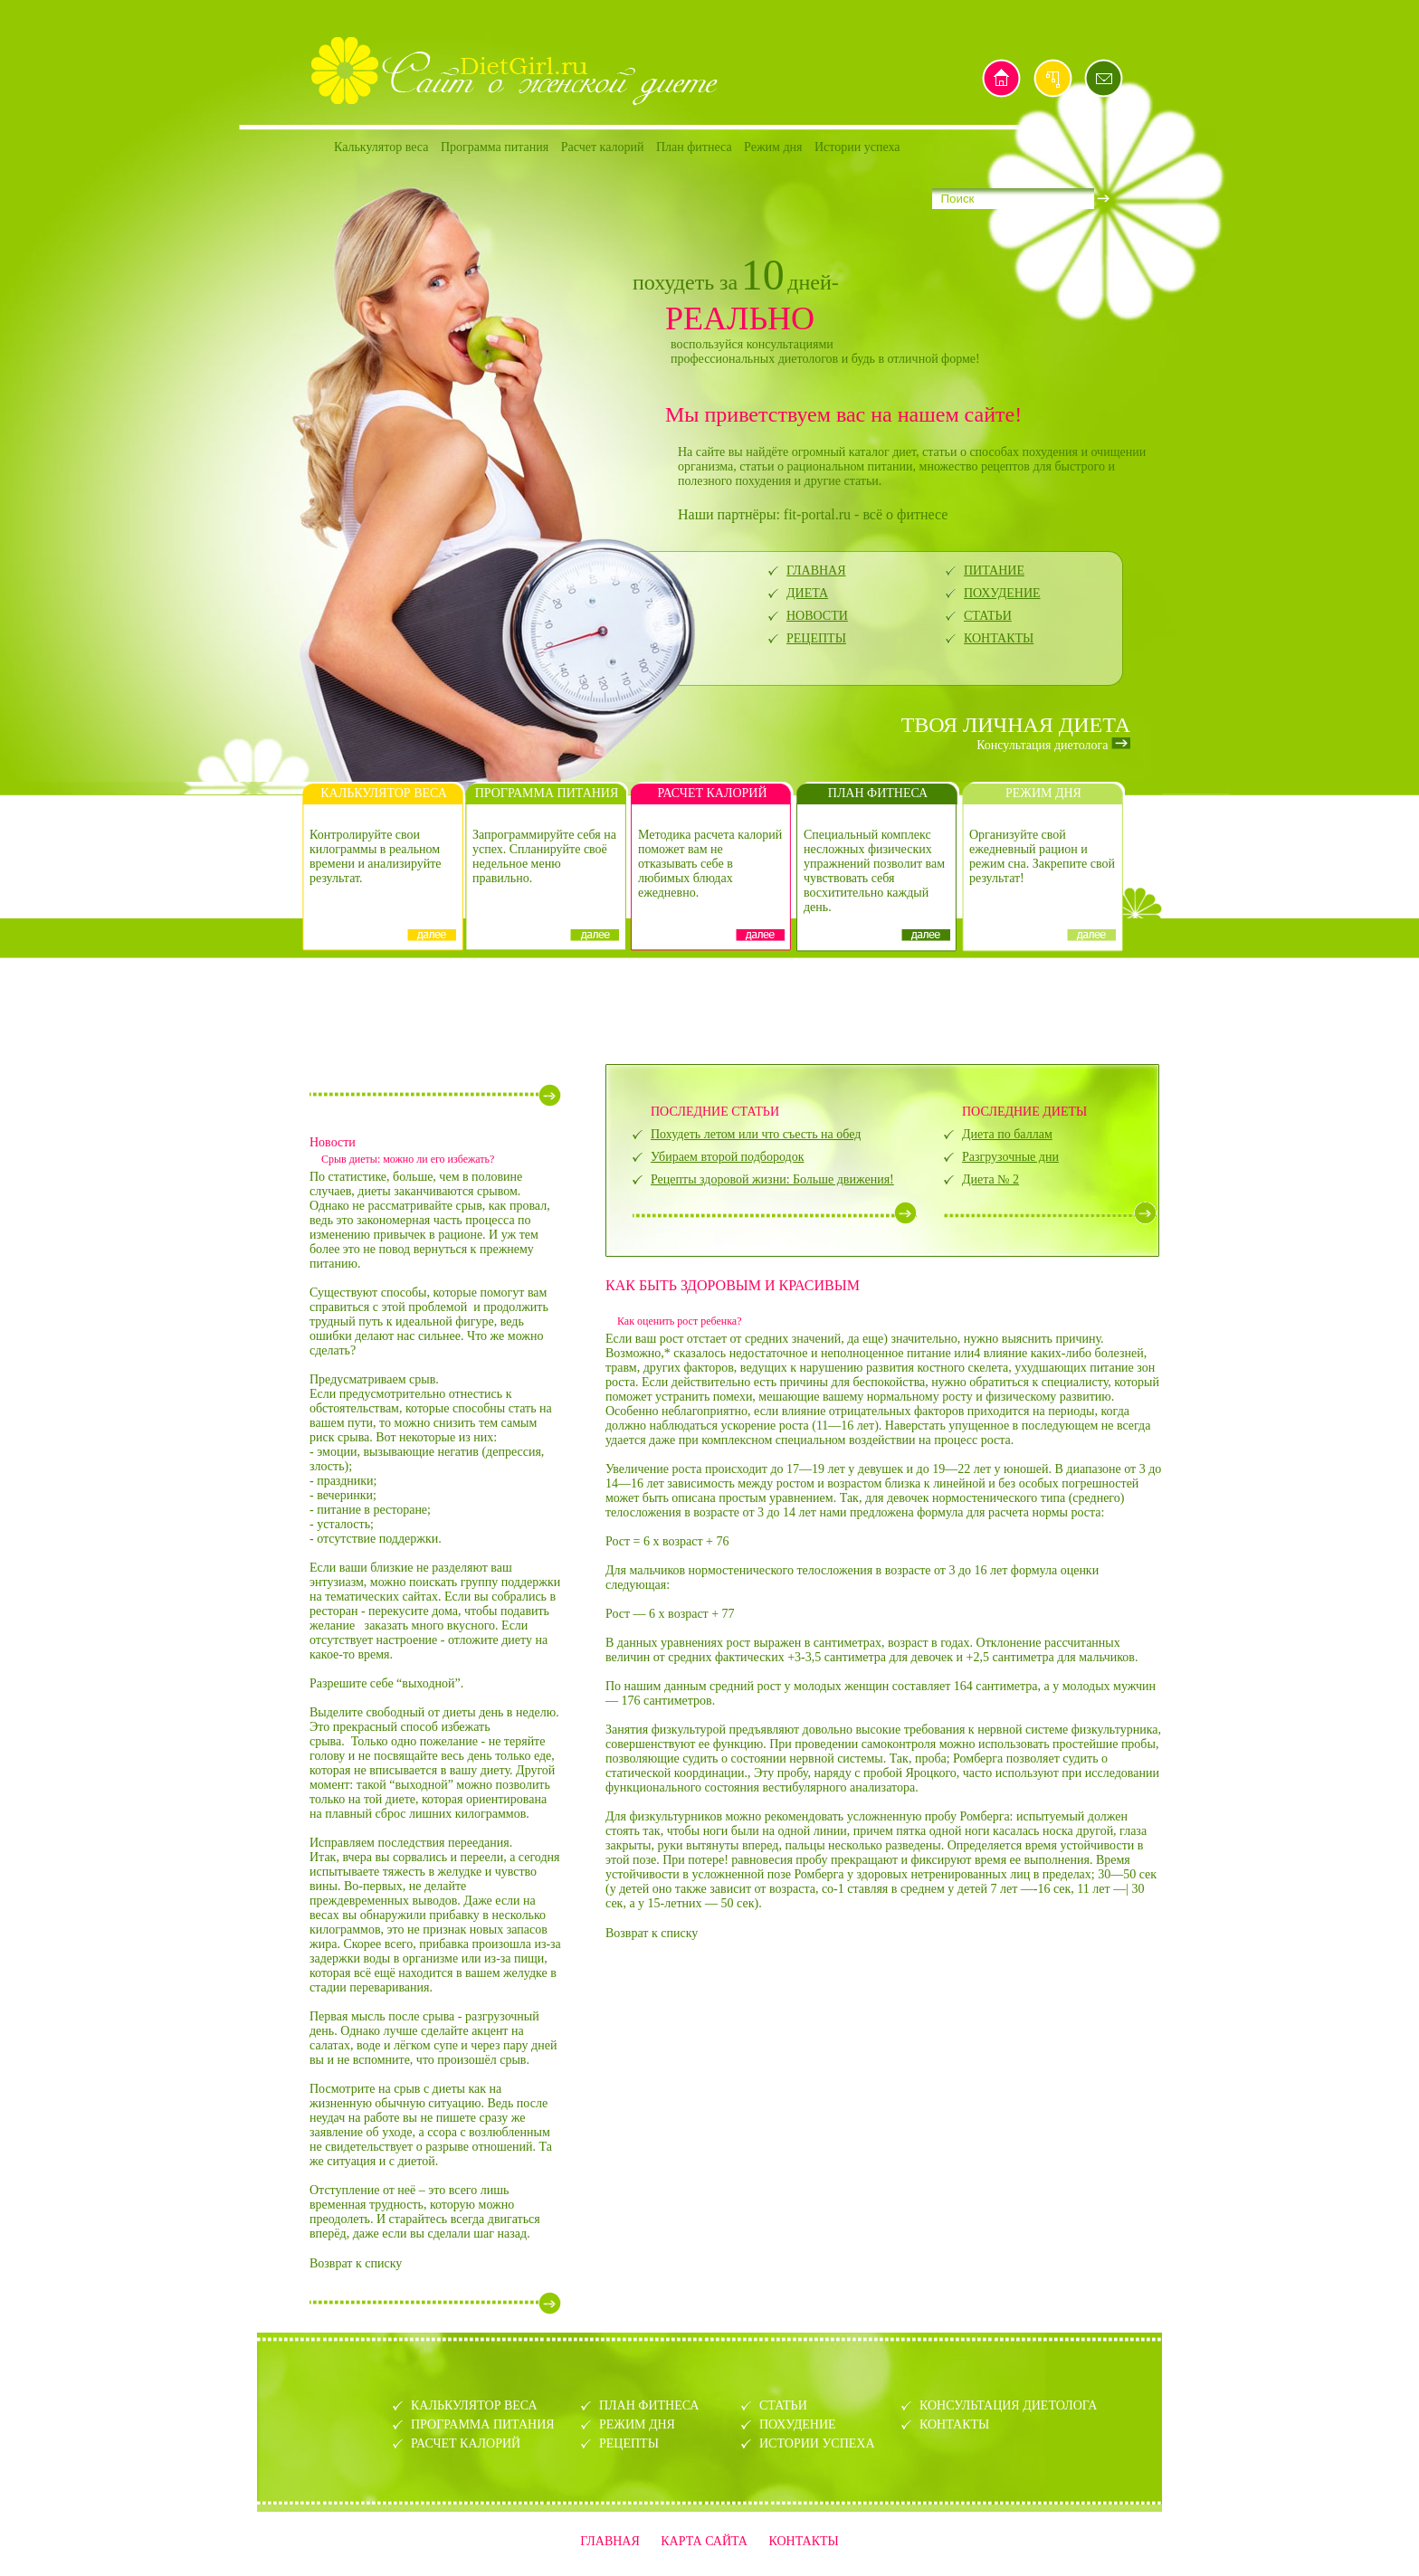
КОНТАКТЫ (998, 638)
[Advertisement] (709, 1009)
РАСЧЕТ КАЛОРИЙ (465, 2443)
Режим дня (773, 147)
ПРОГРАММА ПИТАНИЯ (483, 2424)
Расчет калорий (602, 147)
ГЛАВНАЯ (816, 570)
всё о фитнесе (905, 514)
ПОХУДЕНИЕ (1002, 593)
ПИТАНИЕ (994, 570)
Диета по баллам (1007, 1134)
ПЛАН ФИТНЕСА (649, 2405)
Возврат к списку (356, 2263)
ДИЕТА (807, 593)
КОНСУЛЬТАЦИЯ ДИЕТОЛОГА (1008, 2405)
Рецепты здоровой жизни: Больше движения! (772, 1179)
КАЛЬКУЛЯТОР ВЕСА (474, 2405)
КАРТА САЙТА (704, 2541)
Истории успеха (857, 147)
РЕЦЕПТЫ (816, 638)
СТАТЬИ (988, 616)
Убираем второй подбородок (727, 1157)
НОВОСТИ (817, 616)
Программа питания (494, 147)
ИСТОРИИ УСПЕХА (817, 2443)
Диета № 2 (990, 1179)
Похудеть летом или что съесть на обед (756, 1134)
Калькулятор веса (381, 147)
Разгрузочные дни (1010, 1157)
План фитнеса (694, 147)
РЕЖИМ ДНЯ (637, 2424)
